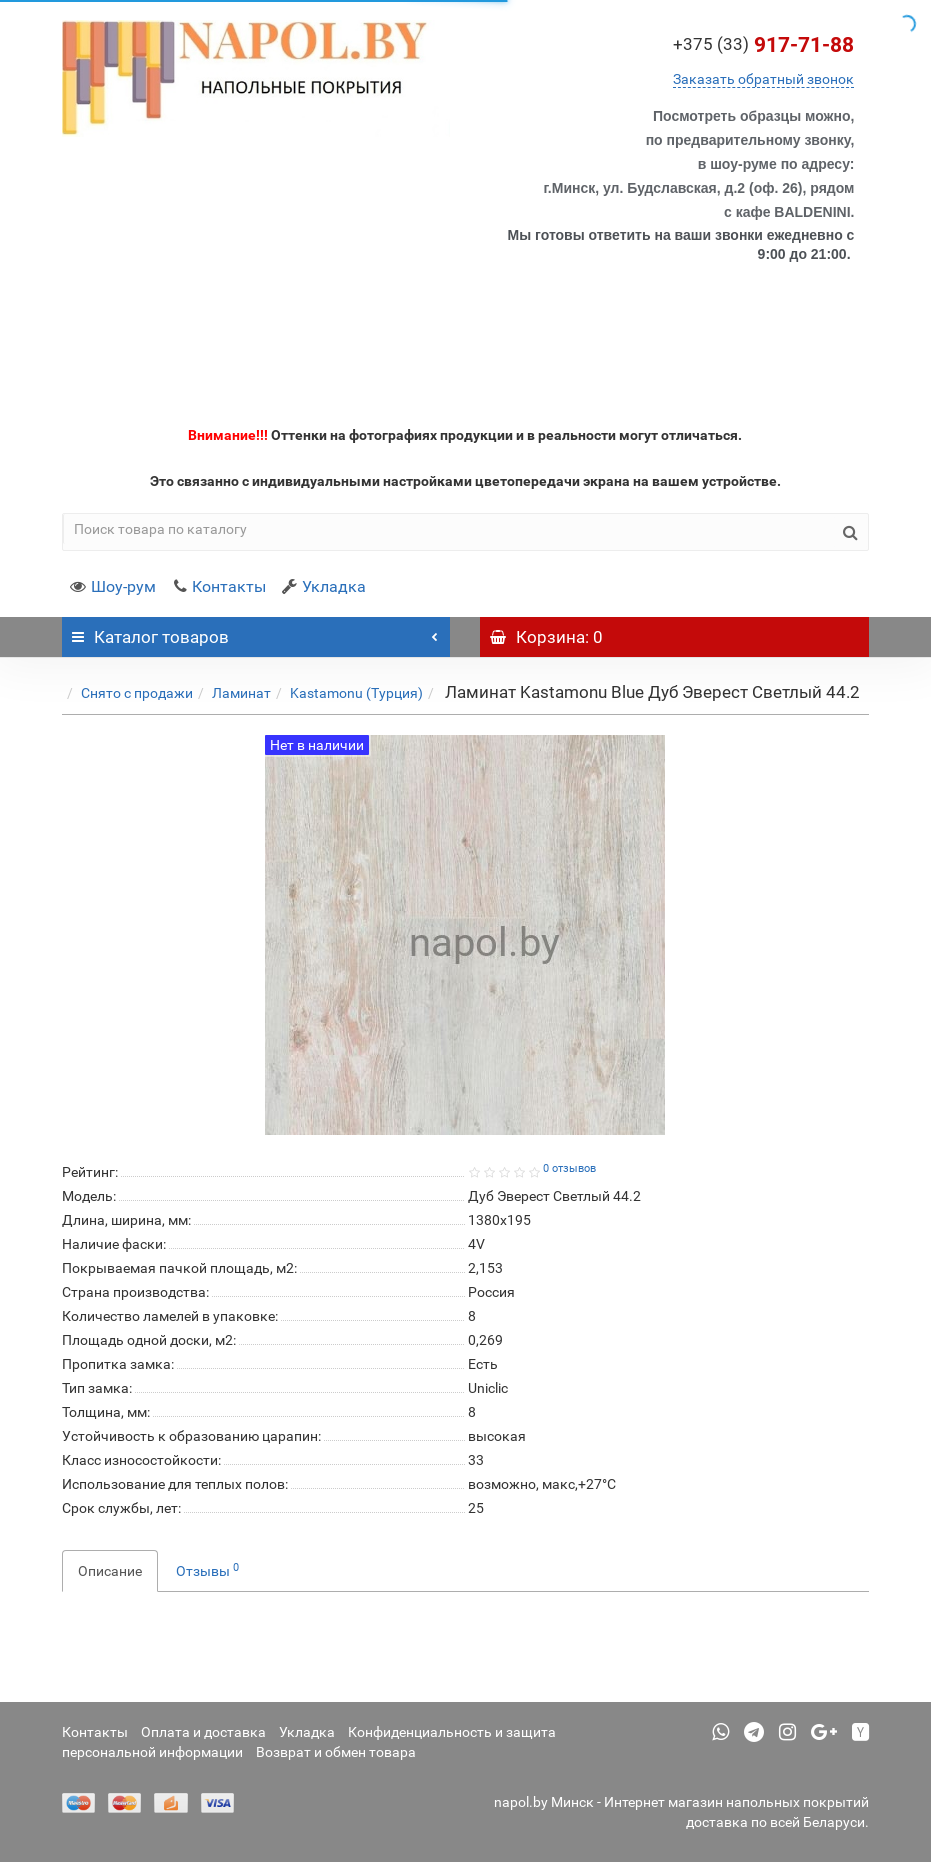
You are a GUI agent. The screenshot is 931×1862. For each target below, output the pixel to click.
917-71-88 (763, 45)
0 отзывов (569, 1168)
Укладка (324, 586)
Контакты (219, 586)
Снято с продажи (137, 693)
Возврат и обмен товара (336, 1752)
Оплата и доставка (203, 1732)
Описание (110, 1571)
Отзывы (207, 1570)
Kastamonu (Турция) (356, 693)
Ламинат (241, 693)
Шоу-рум (113, 586)
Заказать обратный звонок (763, 79)
